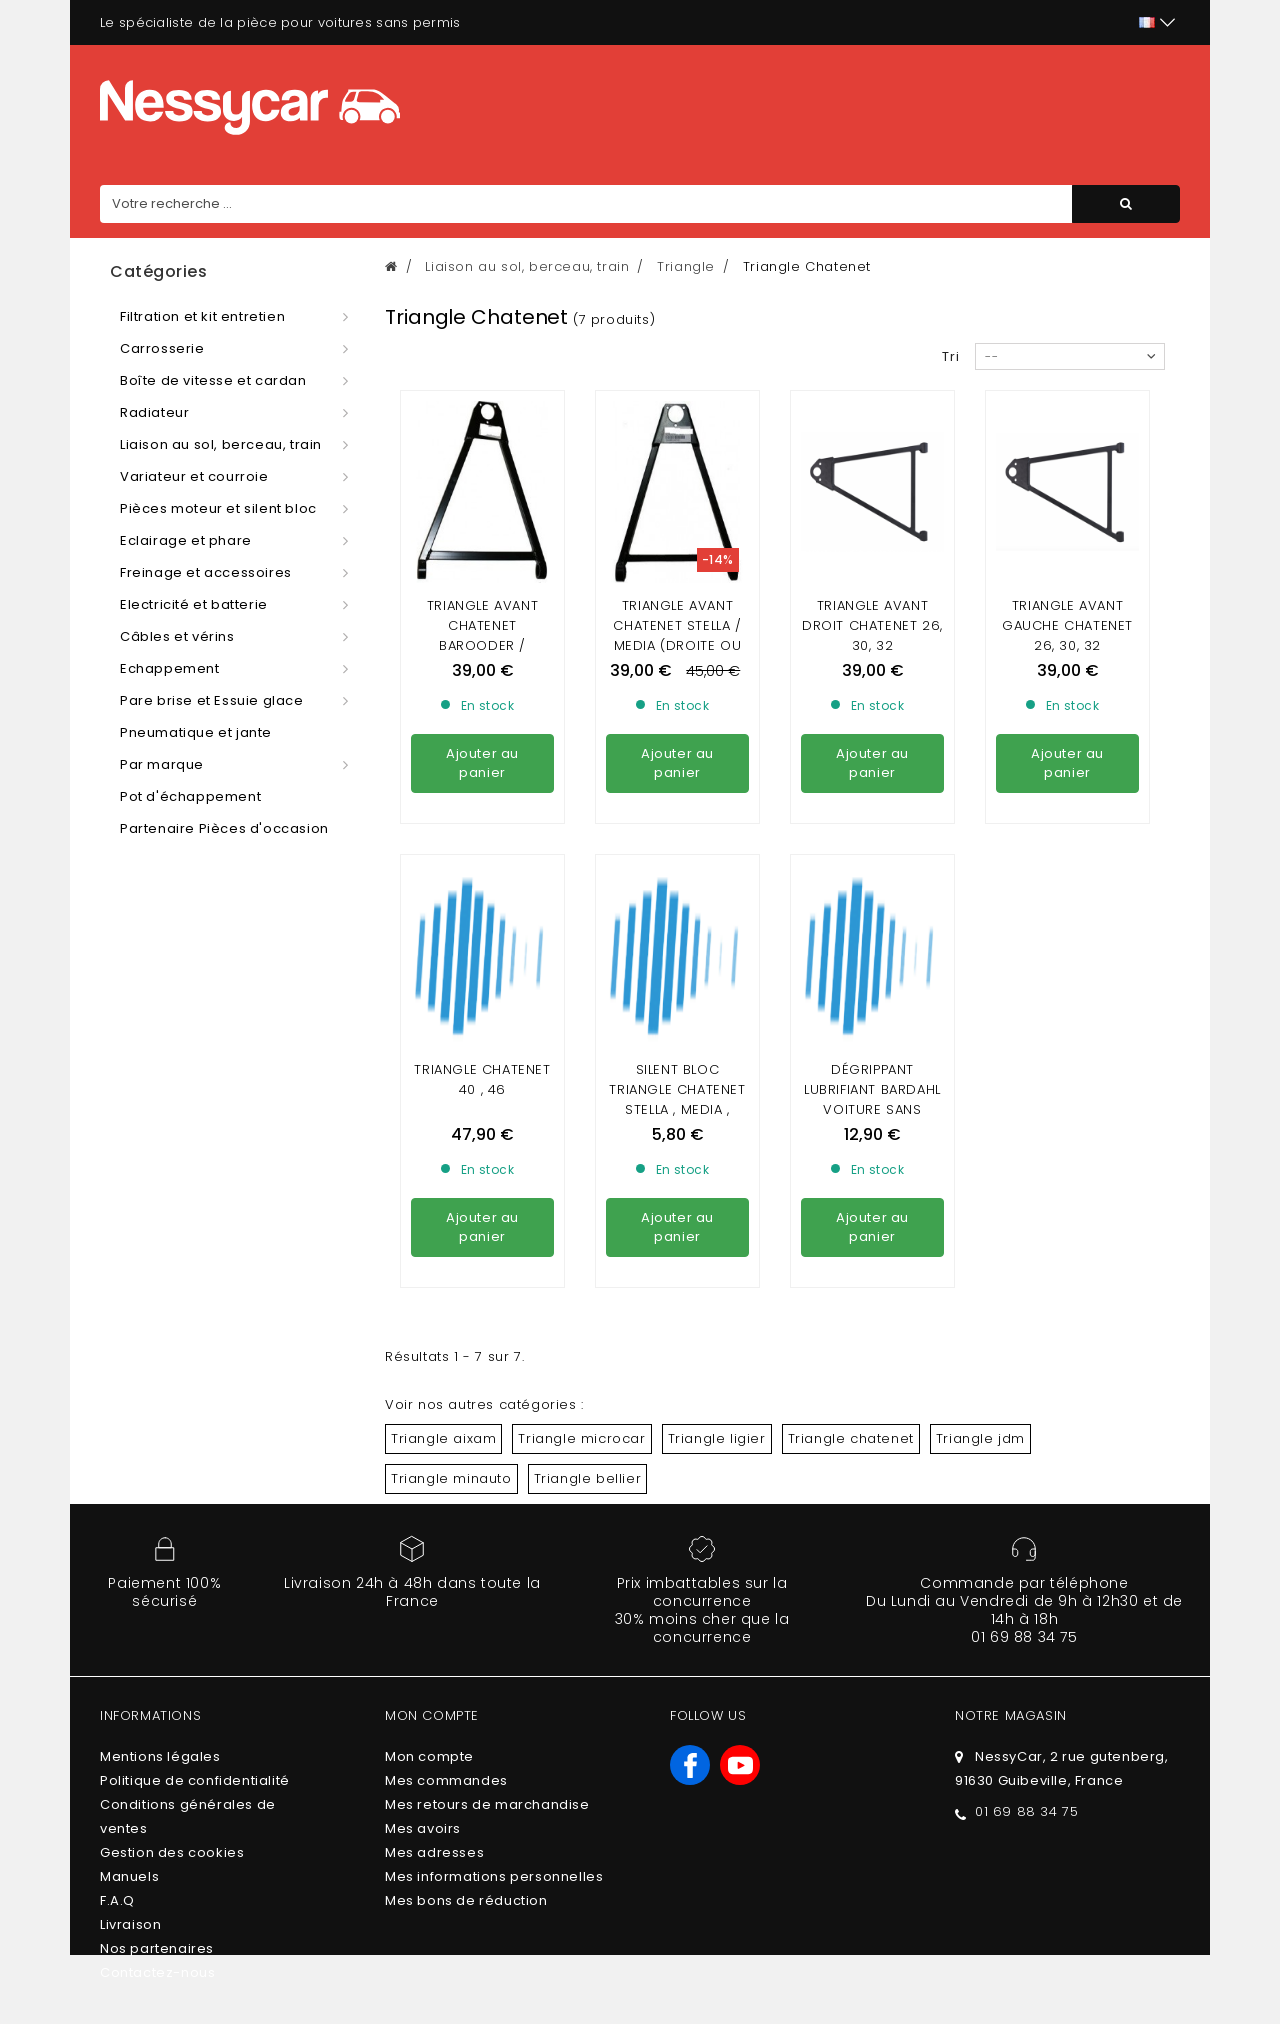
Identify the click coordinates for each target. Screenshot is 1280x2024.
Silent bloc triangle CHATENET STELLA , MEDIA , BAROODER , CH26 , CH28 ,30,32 (677, 1109)
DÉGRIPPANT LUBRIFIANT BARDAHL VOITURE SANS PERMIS (872, 1099)
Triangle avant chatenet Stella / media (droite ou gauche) (677, 635)
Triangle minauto (451, 1478)
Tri (951, 356)
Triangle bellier (588, 1478)
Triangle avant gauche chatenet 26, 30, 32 (1067, 625)
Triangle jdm (980, 1438)
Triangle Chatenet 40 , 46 (482, 1079)
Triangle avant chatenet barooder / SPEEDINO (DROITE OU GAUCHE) (482, 645)
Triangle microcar (581, 1438)
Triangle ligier (717, 1438)
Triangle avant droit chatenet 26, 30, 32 (872, 625)
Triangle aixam (443, 1438)
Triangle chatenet (851, 1438)
